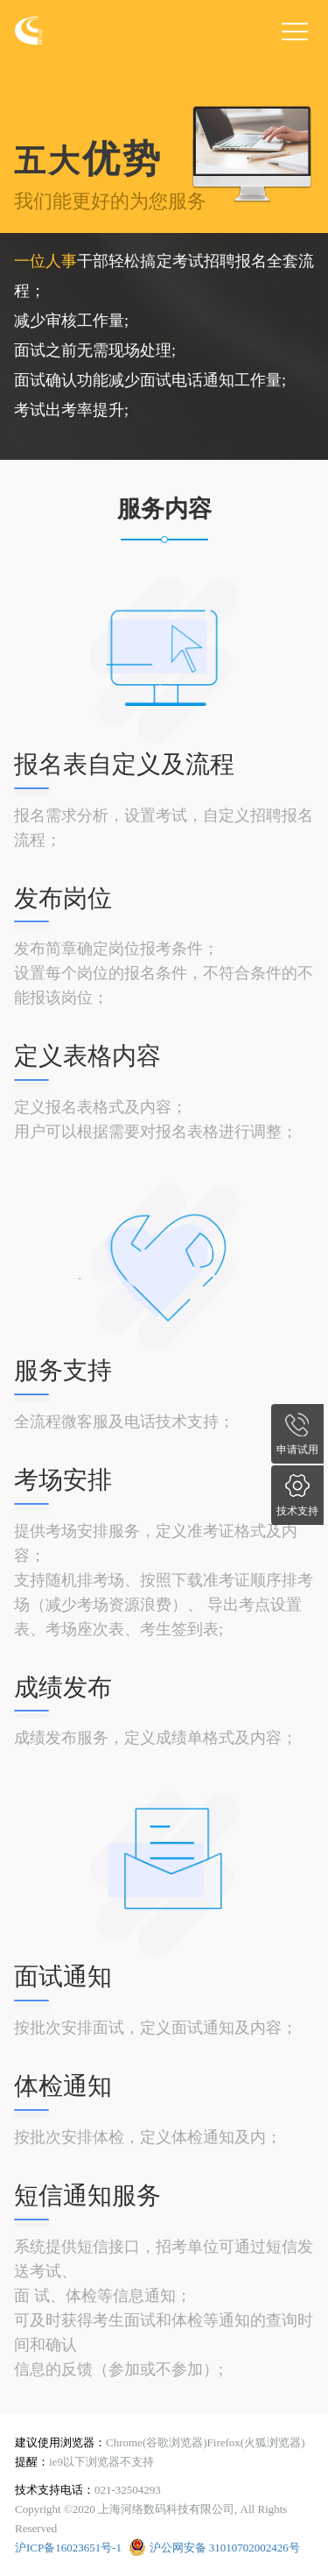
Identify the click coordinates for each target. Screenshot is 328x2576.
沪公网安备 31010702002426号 (225, 2547)
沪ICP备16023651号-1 (68, 2547)
